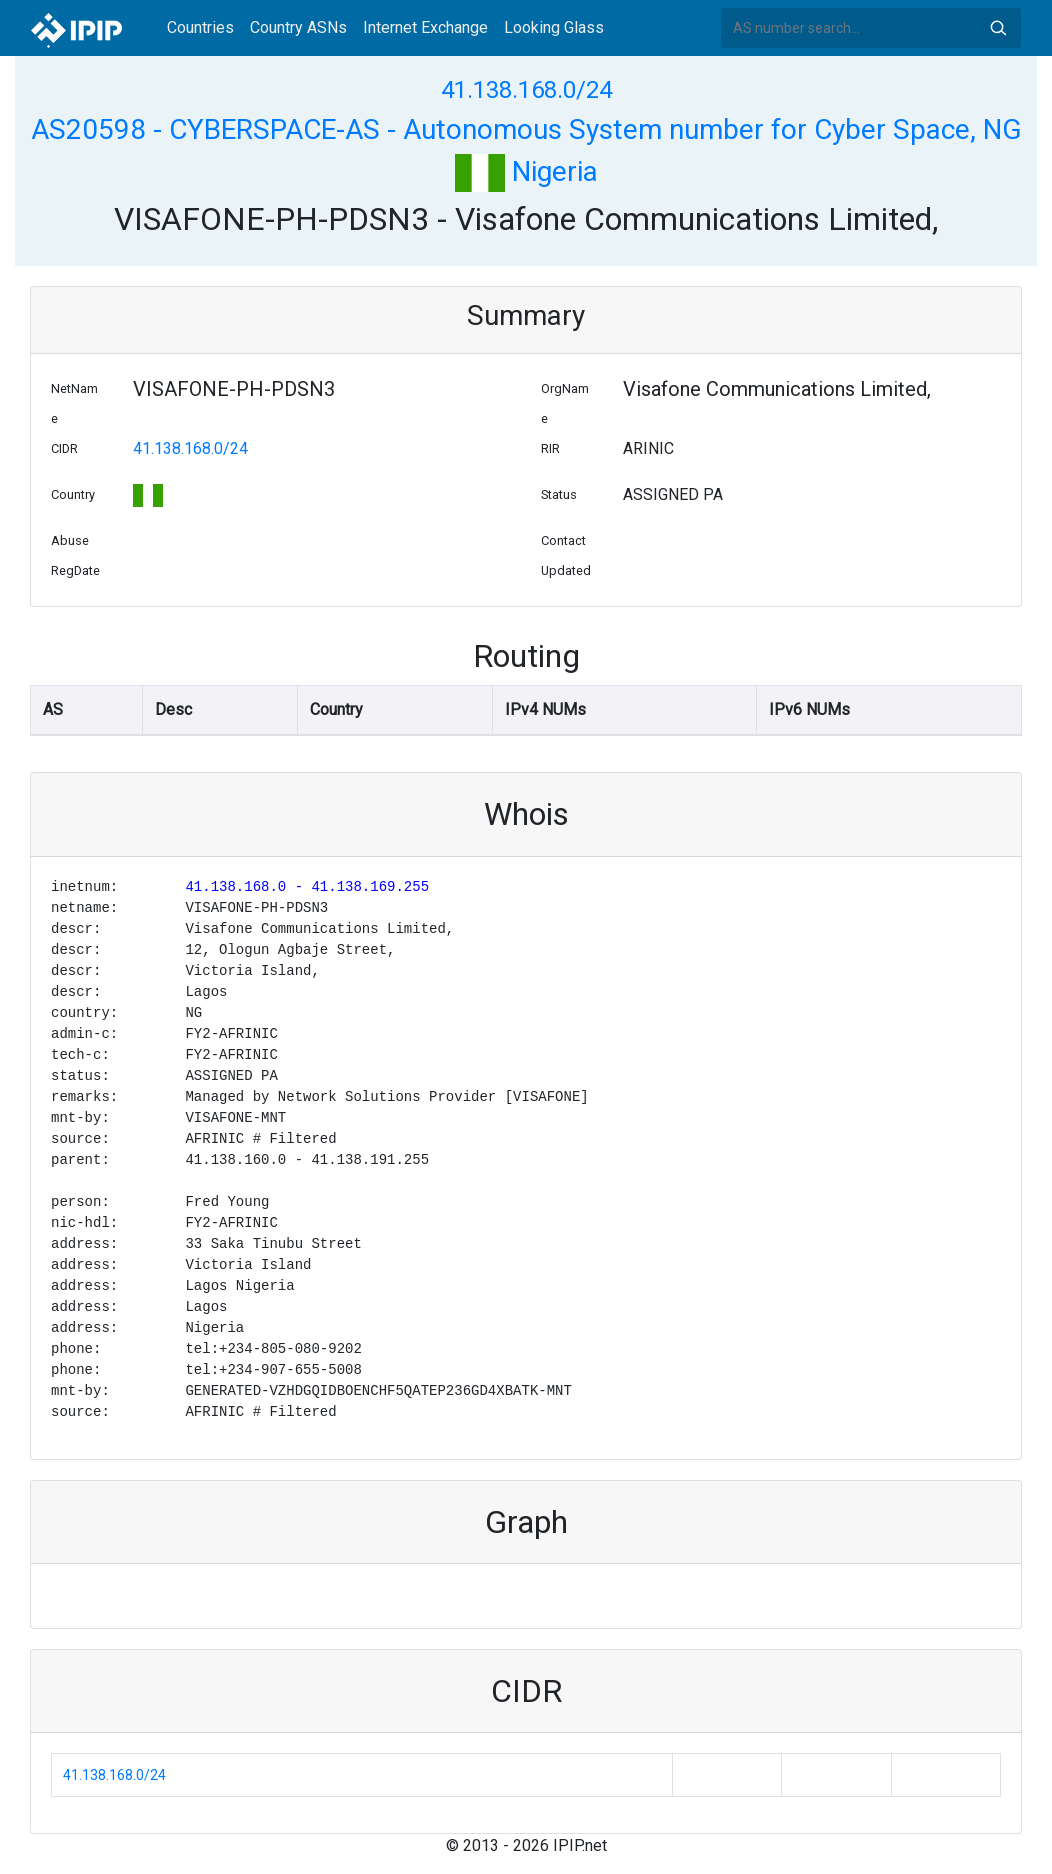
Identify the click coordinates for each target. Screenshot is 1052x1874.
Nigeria (526, 171)
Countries (200, 27)
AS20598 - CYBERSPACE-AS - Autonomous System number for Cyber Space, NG (526, 129)
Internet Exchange (425, 27)
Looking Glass (554, 27)
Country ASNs (298, 27)
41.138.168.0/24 (526, 90)
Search (998, 28)
